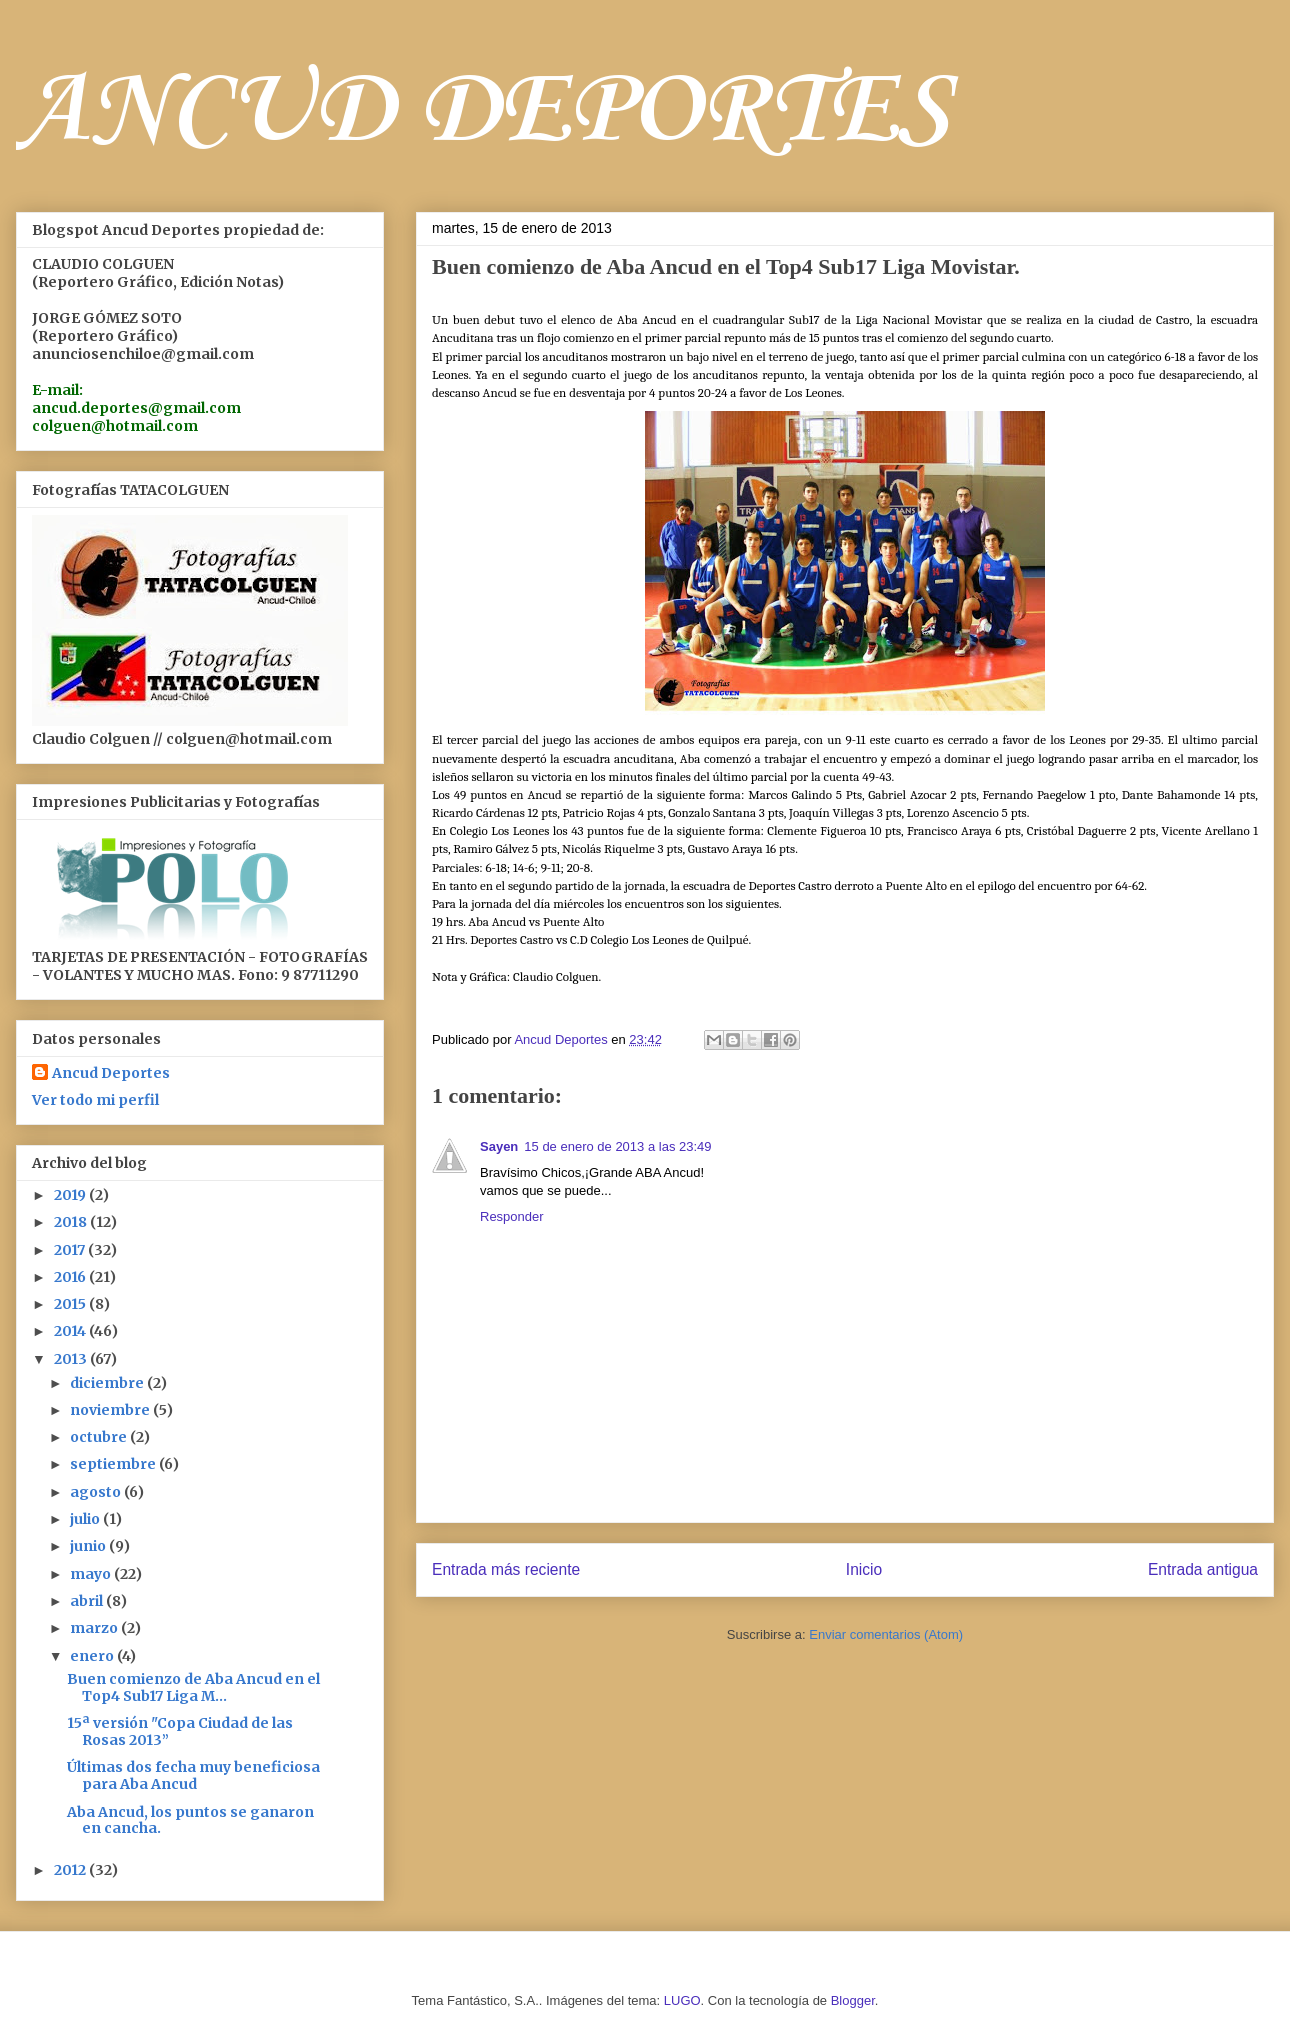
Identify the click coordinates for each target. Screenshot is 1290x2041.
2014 (71, 1331)
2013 (72, 1359)
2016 (71, 1277)
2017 (71, 1250)
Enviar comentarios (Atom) (886, 1634)
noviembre (111, 1410)
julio (86, 1519)
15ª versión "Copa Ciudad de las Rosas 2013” (180, 1731)
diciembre (108, 1383)
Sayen (499, 1146)
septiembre (114, 1464)
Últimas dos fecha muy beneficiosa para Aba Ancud (193, 1775)
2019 (71, 1195)
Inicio (864, 1569)
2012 (71, 1870)
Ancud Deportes (111, 1073)
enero (93, 1656)
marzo (95, 1628)
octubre (100, 1437)
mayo (92, 1574)
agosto (97, 1492)
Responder (512, 1216)
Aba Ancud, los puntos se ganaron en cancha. (190, 1820)
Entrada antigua (1203, 1569)
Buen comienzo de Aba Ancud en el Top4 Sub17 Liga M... (193, 1687)
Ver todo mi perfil (95, 1100)
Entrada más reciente (506, 1569)
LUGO (682, 2000)
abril (88, 1601)
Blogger (853, 2000)
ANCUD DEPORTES (483, 112)
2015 (71, 1304)
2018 (72, 1222)
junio (89, 1546)
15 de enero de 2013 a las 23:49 (617, 1146)
